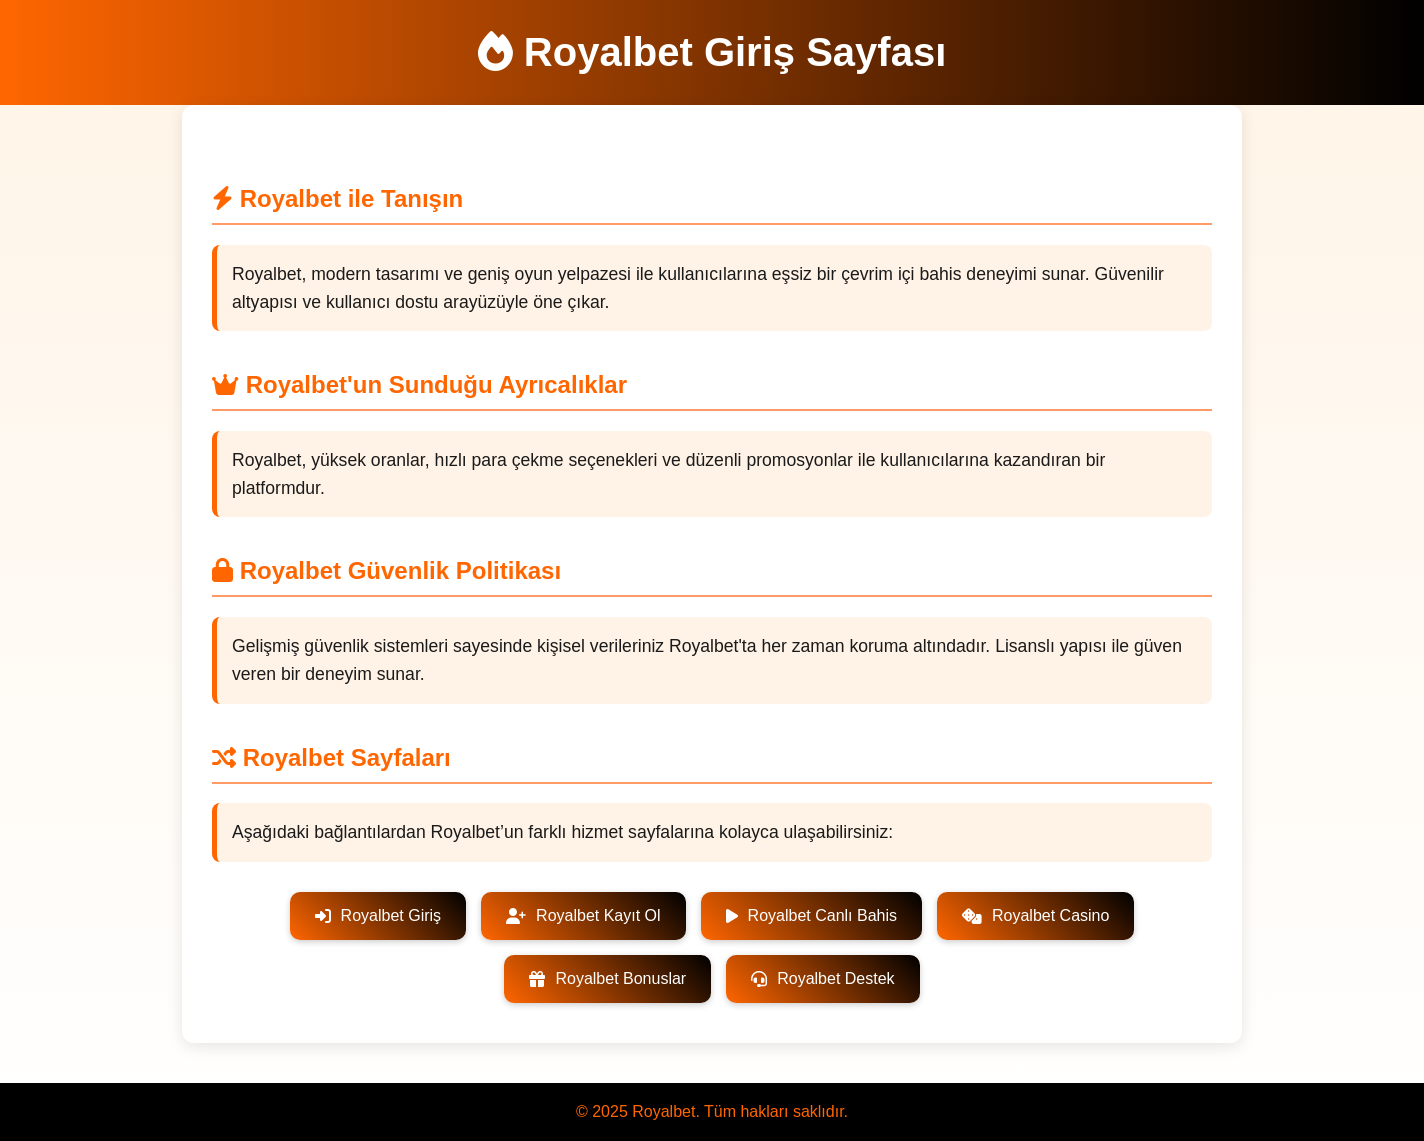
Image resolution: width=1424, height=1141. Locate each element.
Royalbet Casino (1035, 915)
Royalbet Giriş (378, 915)
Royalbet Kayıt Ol (583, 915)
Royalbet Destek (822, 978)
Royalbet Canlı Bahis (811, 915)
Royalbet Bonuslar (607, 978)
